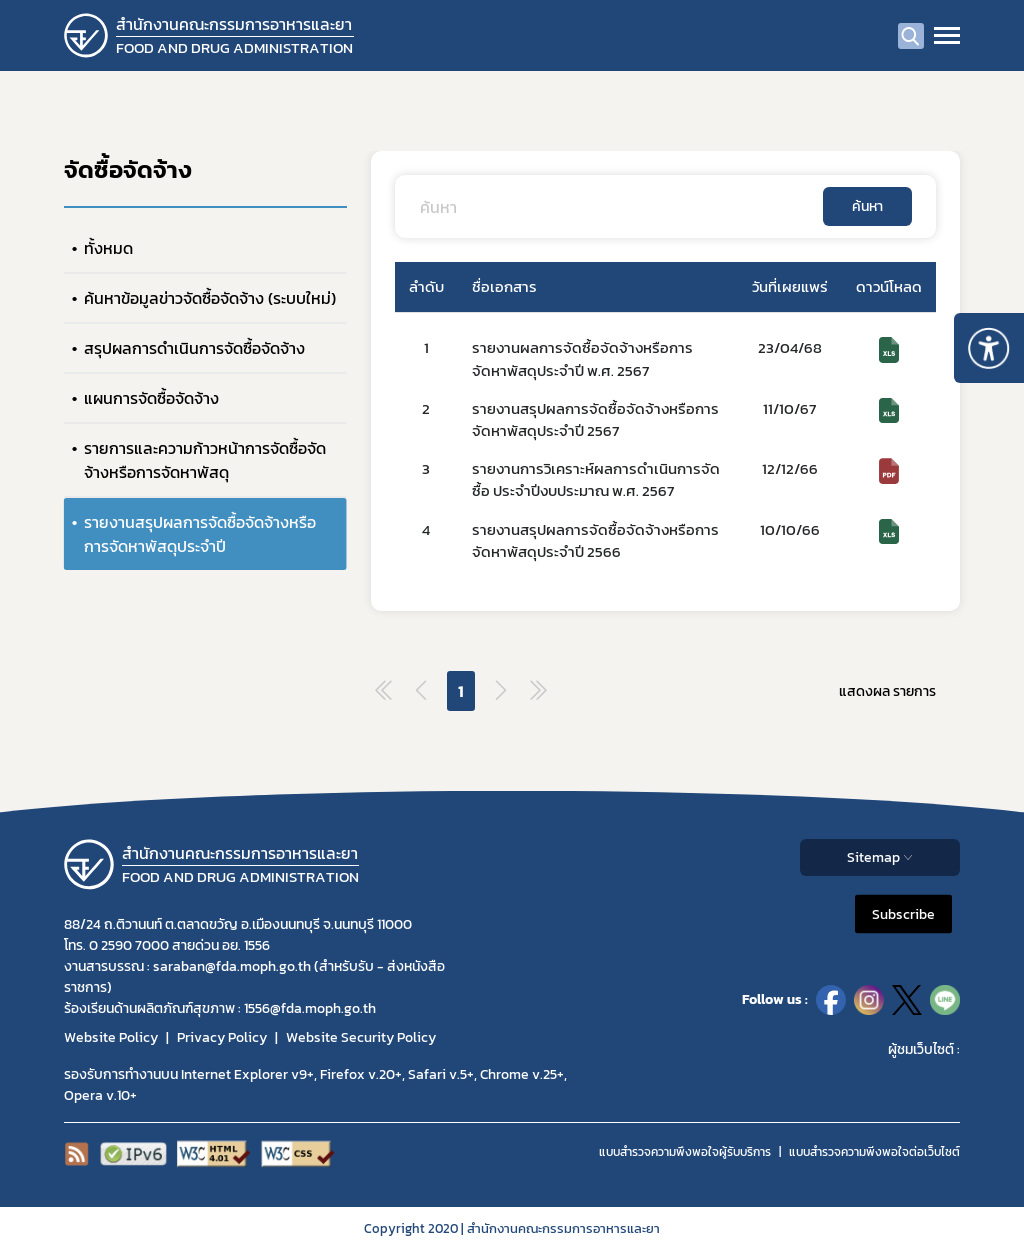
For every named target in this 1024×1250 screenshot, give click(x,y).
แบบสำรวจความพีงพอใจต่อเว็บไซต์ (874, 1152)
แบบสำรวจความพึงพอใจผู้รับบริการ (685, 1152)
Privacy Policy (222, 1037)
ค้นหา (867, 206)
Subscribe (903, 913)
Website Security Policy (361, 1037)
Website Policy (111, 1037)
